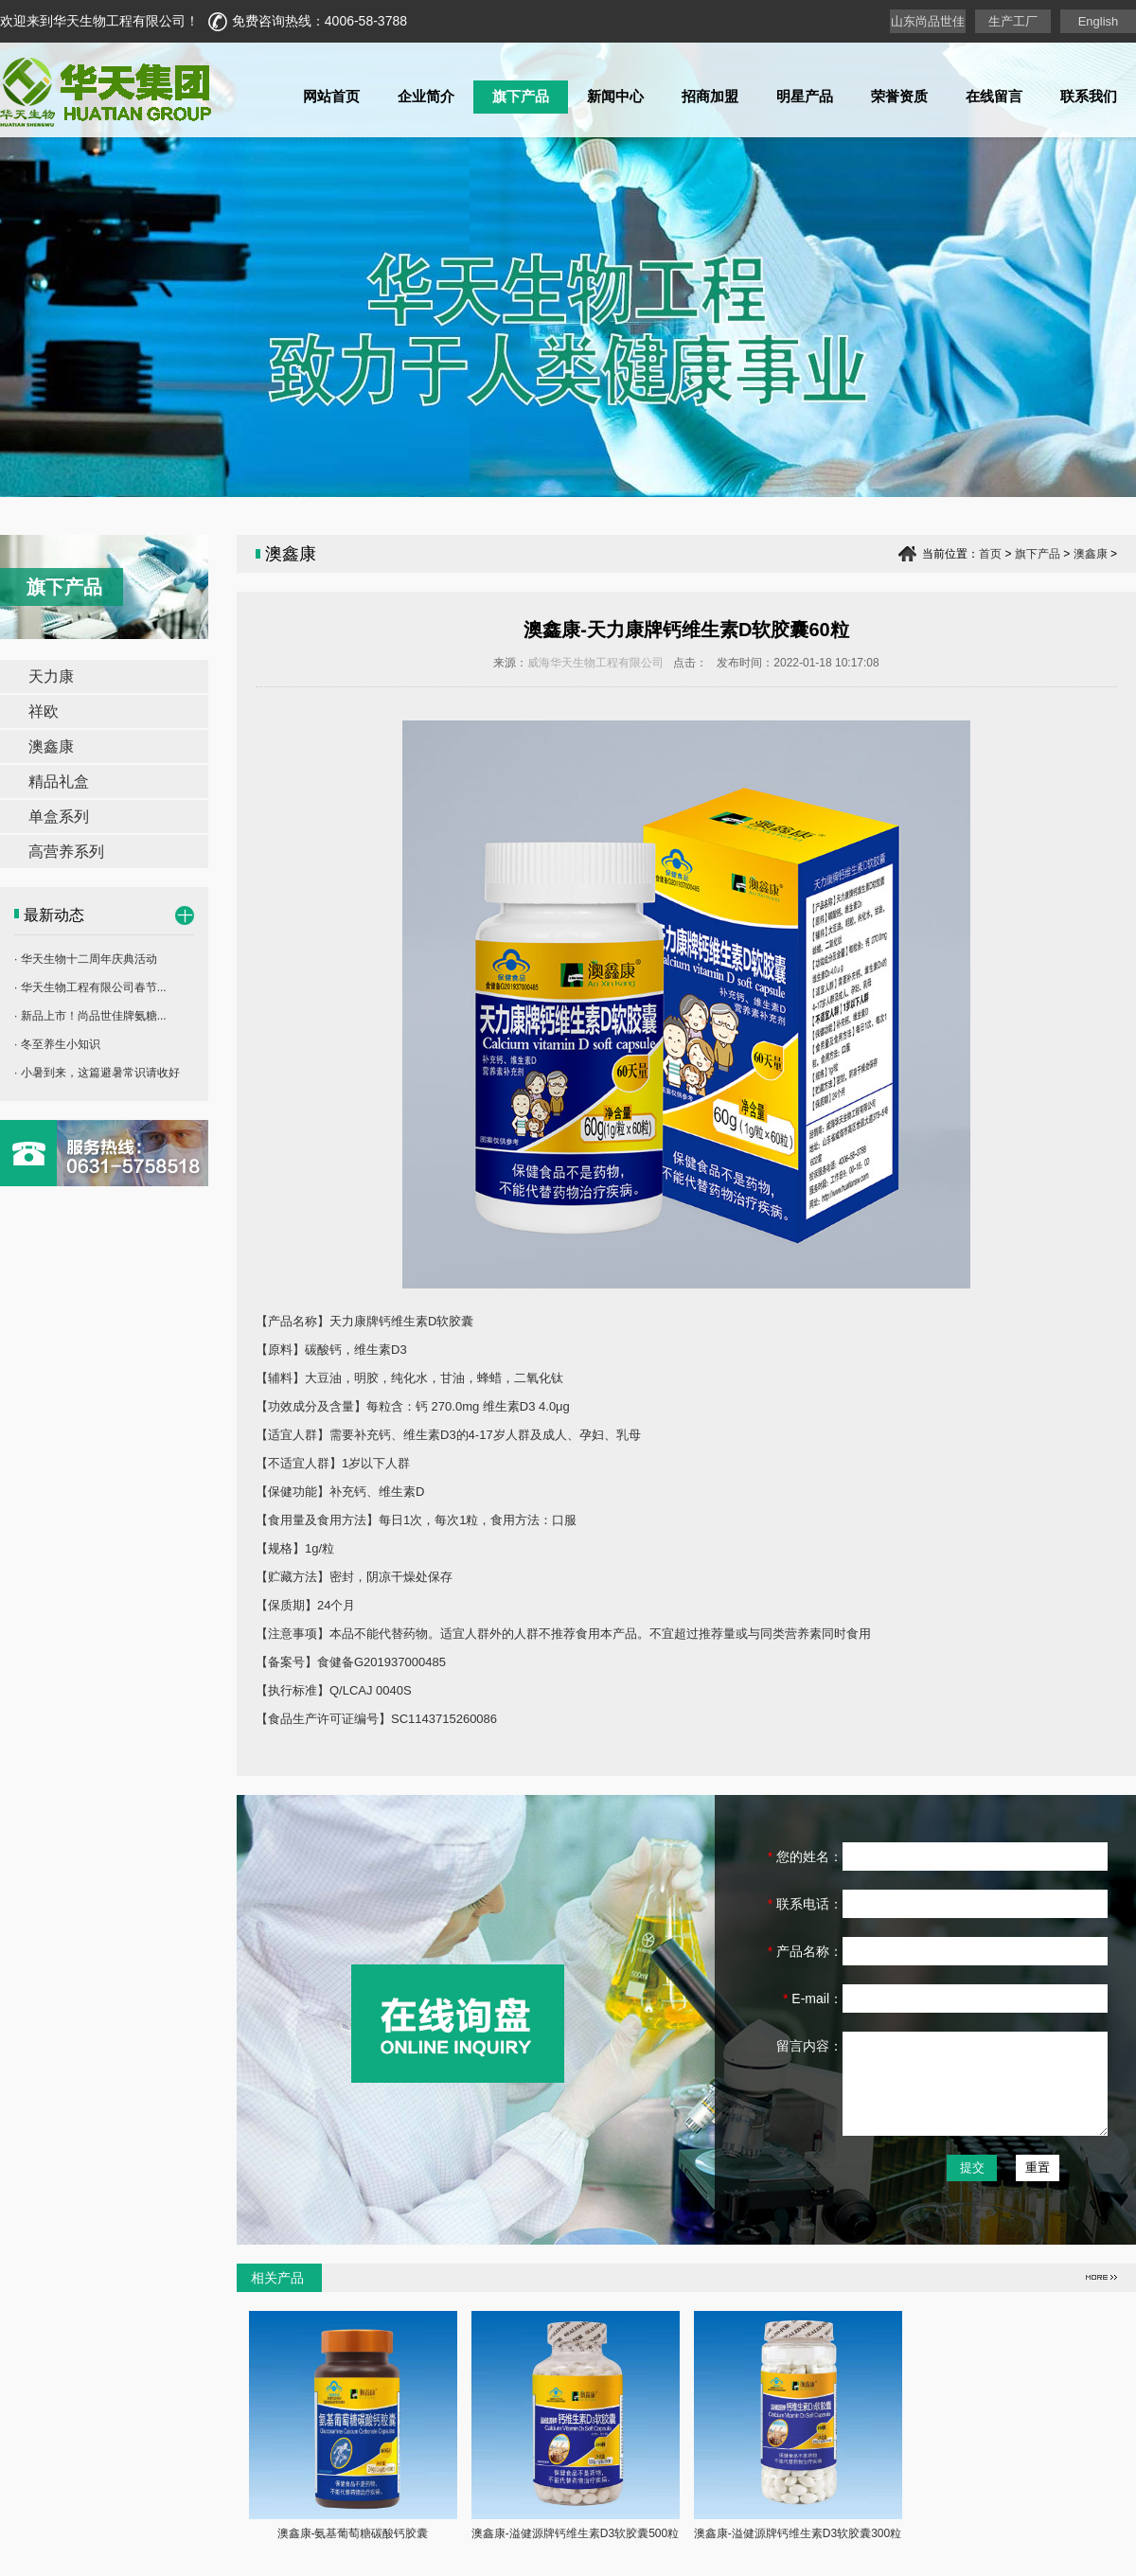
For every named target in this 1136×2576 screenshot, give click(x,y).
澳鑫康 (51, 746)
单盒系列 (58, 816)
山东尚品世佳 (928, 21)
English (1098, 21)
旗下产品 (520, 96)
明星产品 (804, 96)
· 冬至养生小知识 (57, 1044)
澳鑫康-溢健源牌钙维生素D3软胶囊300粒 (797, 2533)
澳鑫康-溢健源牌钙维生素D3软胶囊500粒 (575, 2533)
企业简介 (426, 96)
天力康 (51, 676)
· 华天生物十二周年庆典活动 (85, 959)
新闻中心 (615, 96)
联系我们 (1088, 96)
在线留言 (994, 96)
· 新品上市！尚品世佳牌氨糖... (90, 1015)
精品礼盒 (58, 781)
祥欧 (43, 711)
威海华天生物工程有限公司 (595, 662)
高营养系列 (66, 852)
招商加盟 (710, 96)
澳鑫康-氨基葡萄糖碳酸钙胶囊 (353, 2533)
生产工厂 (1013, 21)
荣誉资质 (899, 96)
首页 (990, 553)
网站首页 (331, 96)
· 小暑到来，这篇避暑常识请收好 (97, 1072)
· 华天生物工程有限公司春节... (90, 987)
